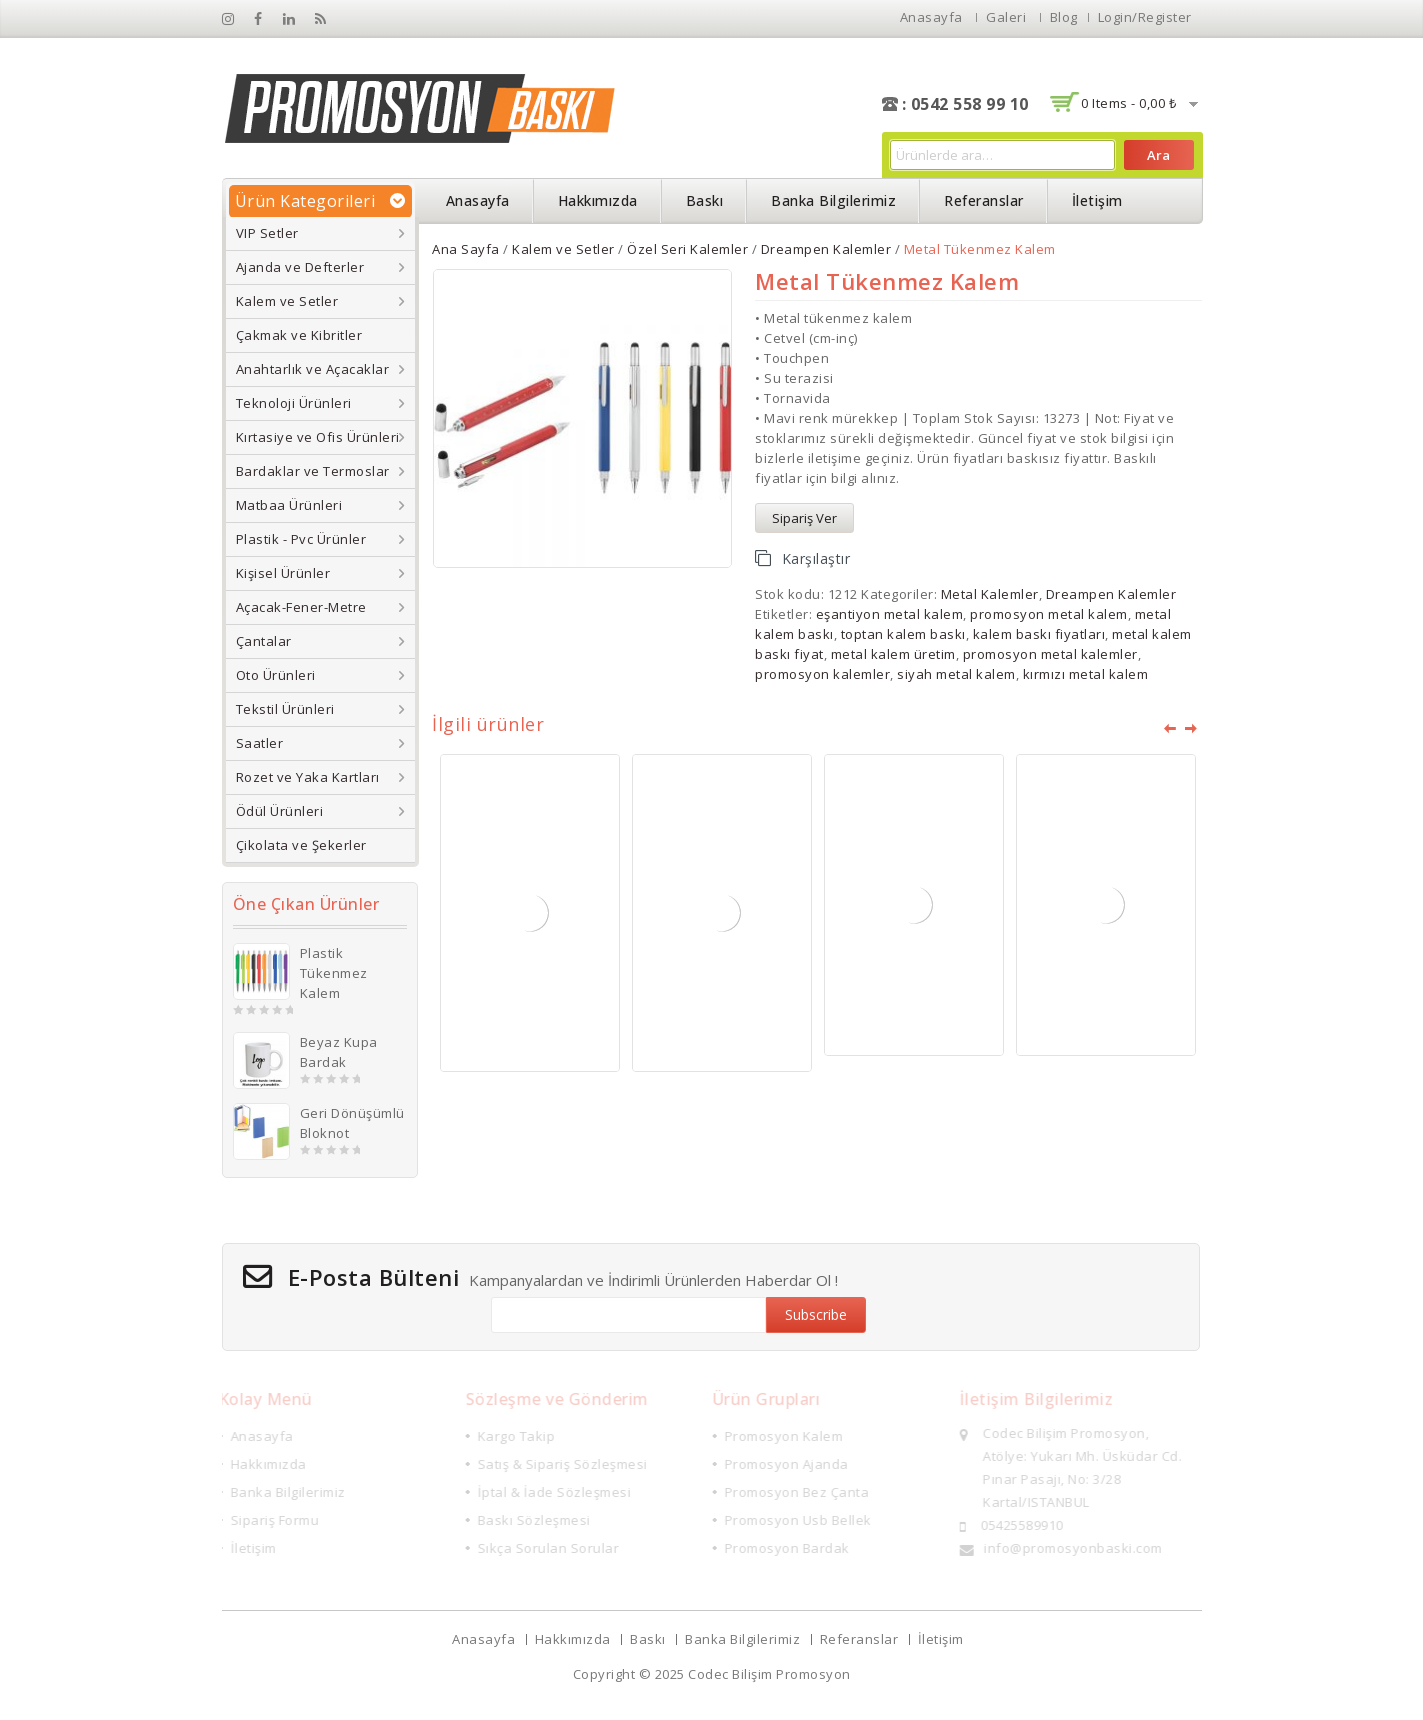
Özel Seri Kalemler (687, 249)
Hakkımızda (598, 200)
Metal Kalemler (990, 594)
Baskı (705, 200)
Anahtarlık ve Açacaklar (313, 369)
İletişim (1097, 200)
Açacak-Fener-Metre (301, 607)
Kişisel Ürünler (283, 573)
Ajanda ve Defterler (300, 267)
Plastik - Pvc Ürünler (301, 539)
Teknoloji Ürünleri (294, 403)
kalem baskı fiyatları (1039, 634)
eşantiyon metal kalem (890, 614)
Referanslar (984, 200)
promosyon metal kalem (1049, 614)
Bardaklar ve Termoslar (313, 471)
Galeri (1006, 17)
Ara (1158, 155)
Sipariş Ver (804, 518)
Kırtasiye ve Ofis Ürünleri (318, 437)
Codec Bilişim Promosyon (769, 1674)
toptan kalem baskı (903, 634)
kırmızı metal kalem (1086, 674)
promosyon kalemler (822, 674)
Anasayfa (931, 17)
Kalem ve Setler (287, 301)
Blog (1064, 17)
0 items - (1128, 103)
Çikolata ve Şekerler (301, 845)
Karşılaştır (816, 558)
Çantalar (264, 641)
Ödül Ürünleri (280, 811)
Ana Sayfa (466, 249)
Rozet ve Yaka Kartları (308, 777)
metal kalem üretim (893, 654)
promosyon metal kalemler (1050, 654)
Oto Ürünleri (276, 675)
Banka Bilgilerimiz (833, 200)
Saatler (260, 743)
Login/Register (1145, 17)
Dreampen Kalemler (826, 249)
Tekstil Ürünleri (285, 709)
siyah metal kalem (956, 674)
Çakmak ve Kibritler (299, 335)
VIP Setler (267, 233)
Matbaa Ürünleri (289, 505)
